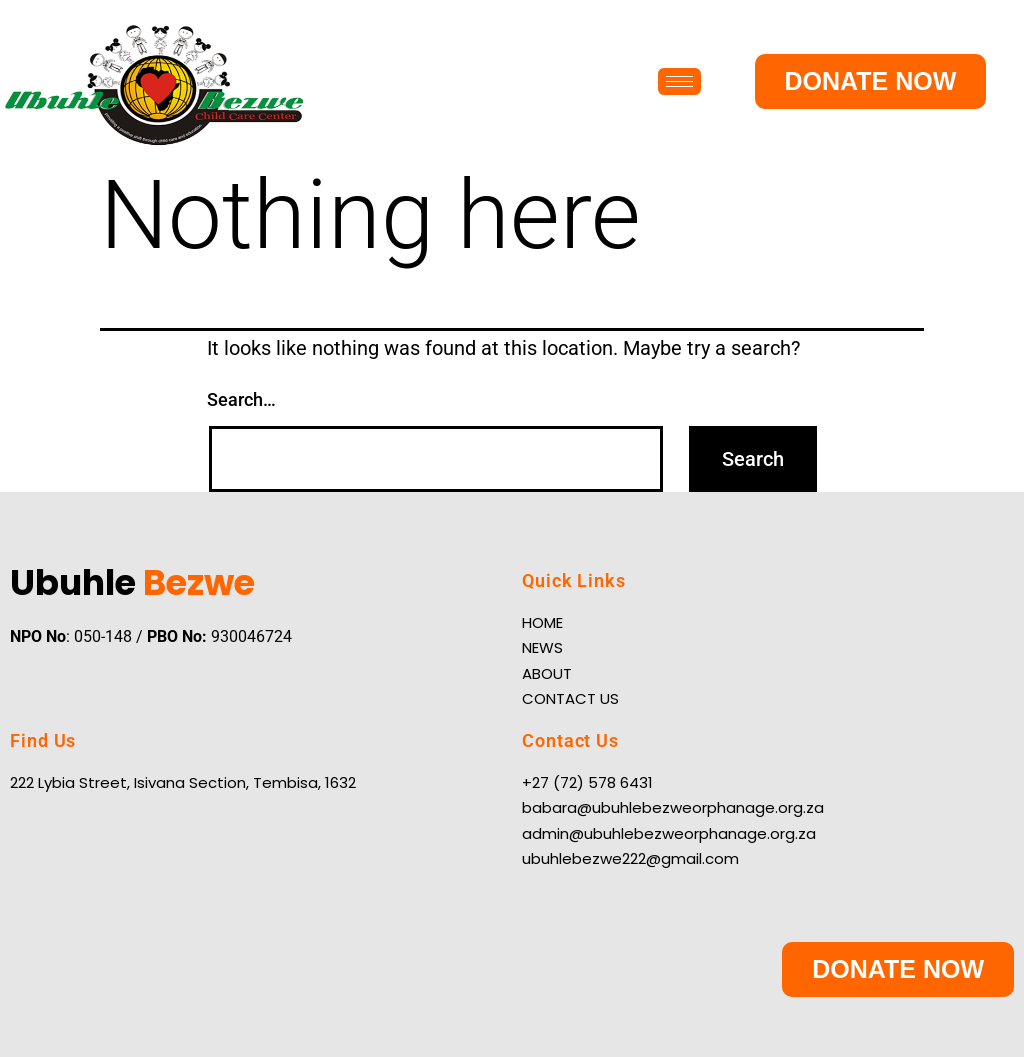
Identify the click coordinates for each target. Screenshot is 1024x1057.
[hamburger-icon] (679, 81)
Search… (241, 399)
